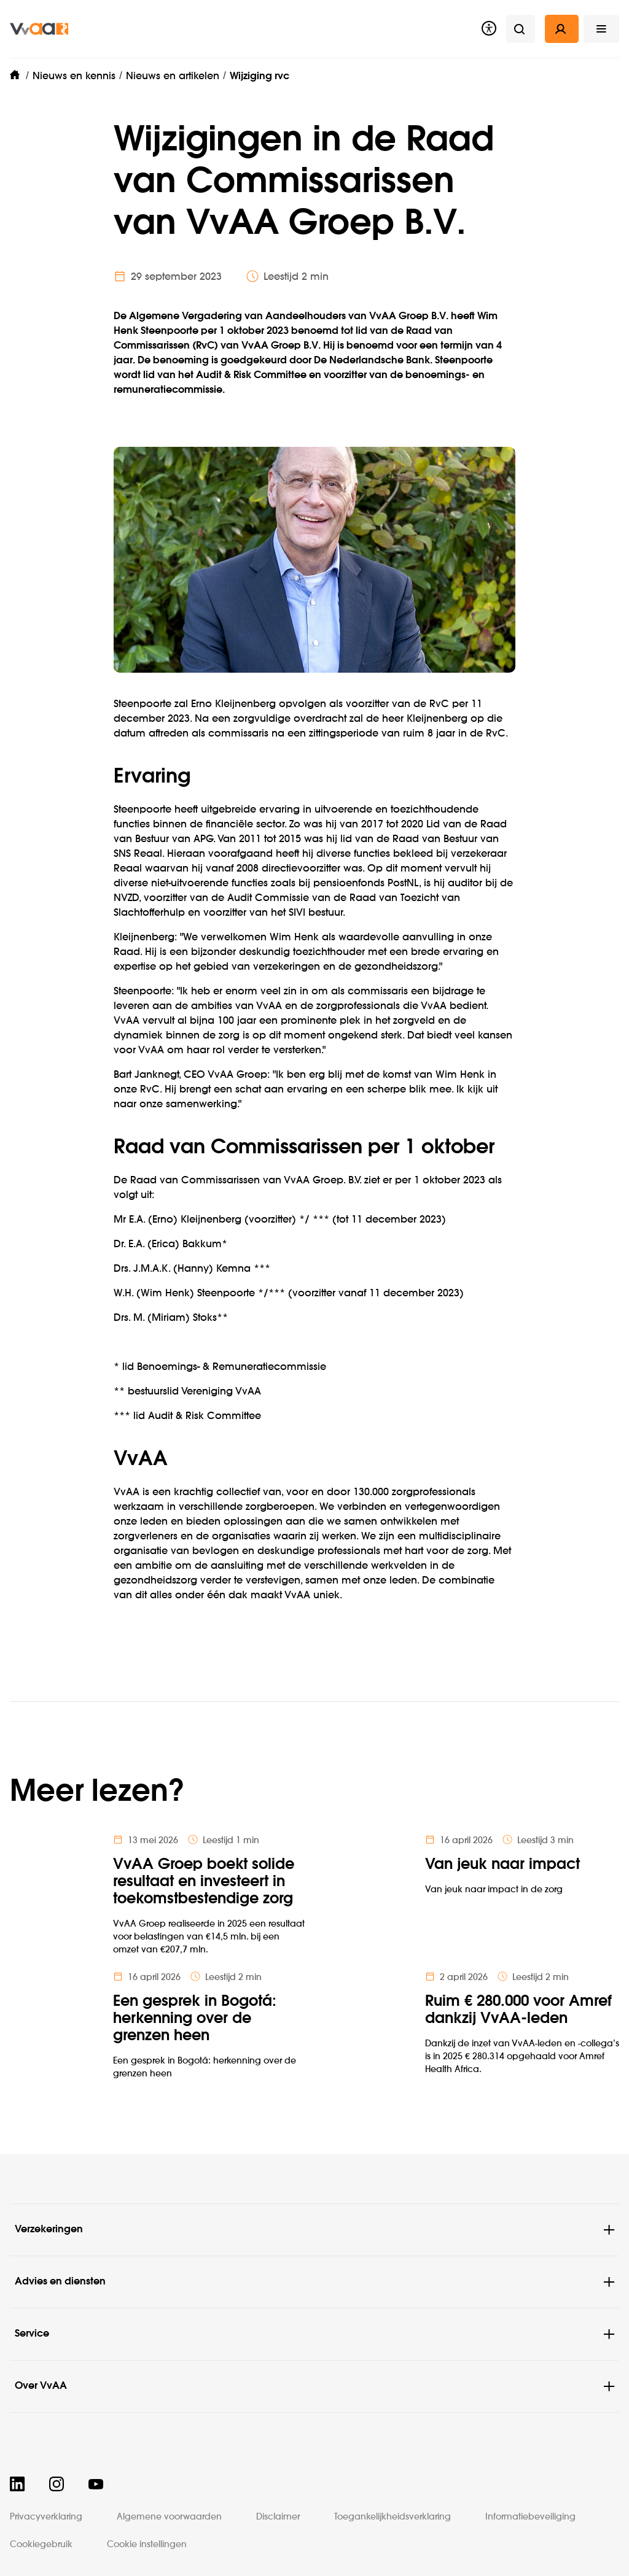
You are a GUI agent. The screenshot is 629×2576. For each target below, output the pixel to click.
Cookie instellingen (147, 2544)
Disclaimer (278, 2517)
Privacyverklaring (46, 2517)
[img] (39, 29)
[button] (601, 29)
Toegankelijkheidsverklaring (392, 2517)
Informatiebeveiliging (530, 2517)
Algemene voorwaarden (169, 2517)
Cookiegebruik (41, 2544)
